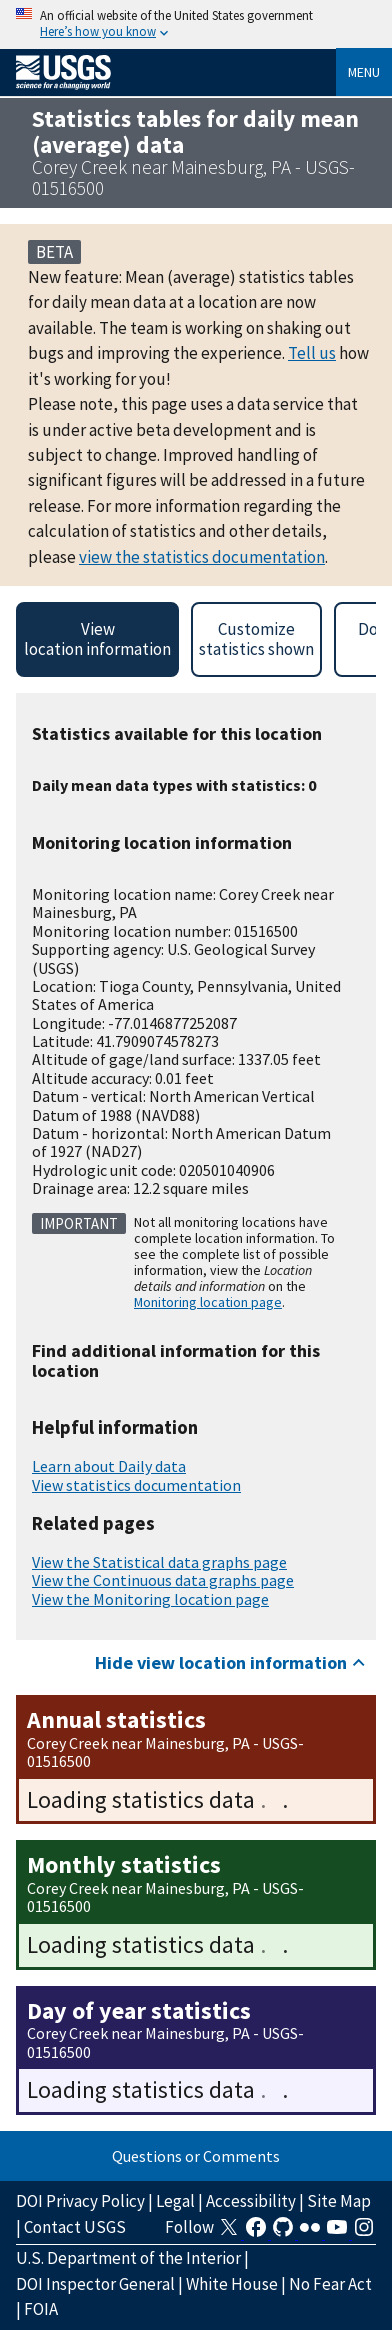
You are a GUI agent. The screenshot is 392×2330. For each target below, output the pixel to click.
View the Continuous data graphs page (163, 1580)
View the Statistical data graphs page (159, 1562)
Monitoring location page (208, 1302)
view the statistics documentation (202, 557)
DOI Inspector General (95, 2284)
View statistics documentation (136, 1485)
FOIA (41, 2309)
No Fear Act (330, 2284)
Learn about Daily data (109, 1466)
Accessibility (251, 2201)
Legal (175, 2201)
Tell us (312, 353)
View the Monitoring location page (150, 1599)
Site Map (339, 2201)
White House (232, 2284)
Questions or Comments (196, 2156)
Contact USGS (75, 2227)
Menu (364, 72)
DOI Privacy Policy (80, 2201)
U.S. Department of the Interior (128, 2258)
